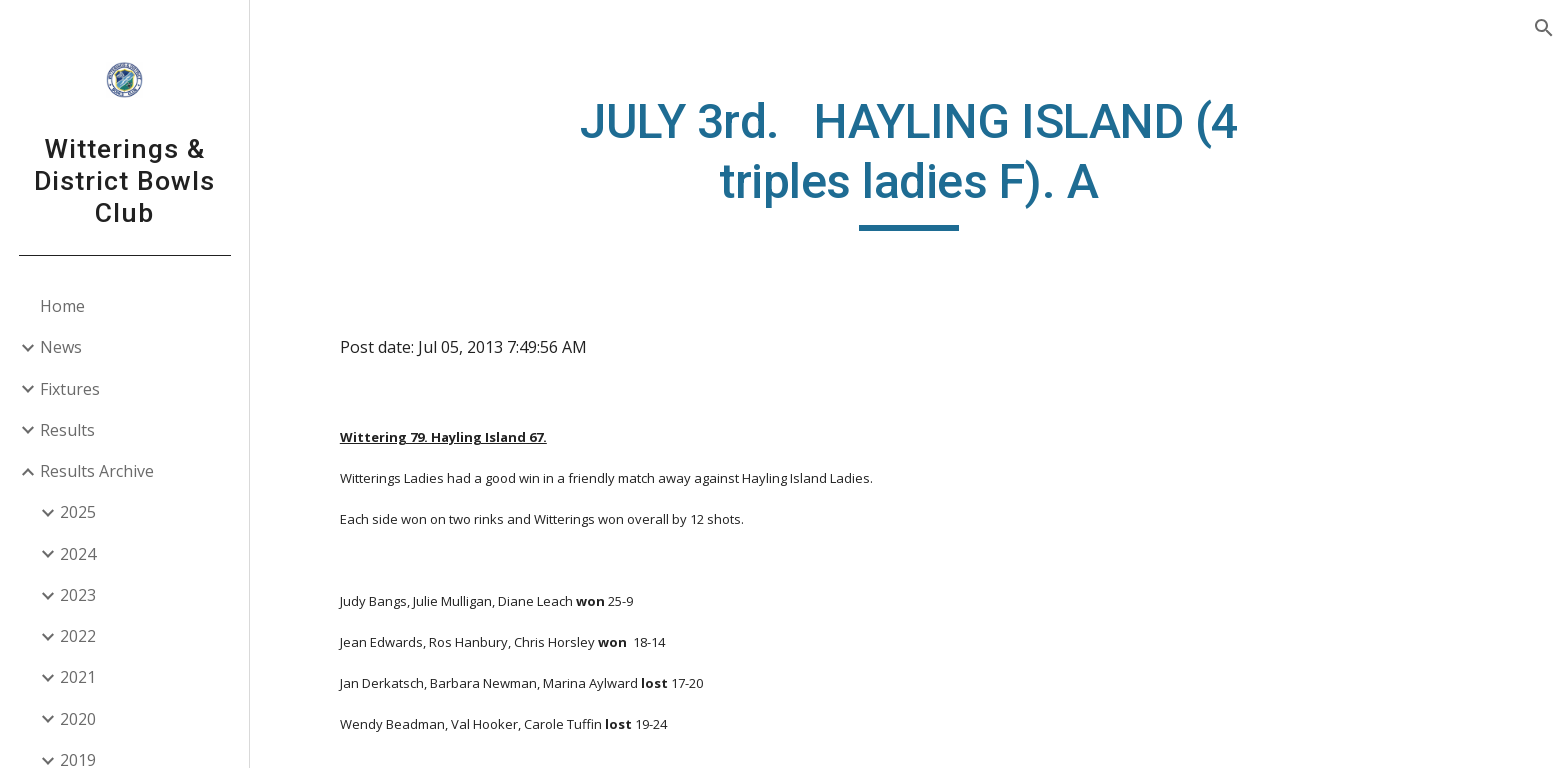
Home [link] (62, 306)
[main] (909, 161)
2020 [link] (78, 719)
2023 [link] (78, 595)
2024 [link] (78, 554)
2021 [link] (78, 677)
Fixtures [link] (70, 389)
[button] (1544, 28)
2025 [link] (78, 512)
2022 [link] (78, 636)
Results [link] (67, 430)
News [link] (61, 347)
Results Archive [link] (97, 471)
